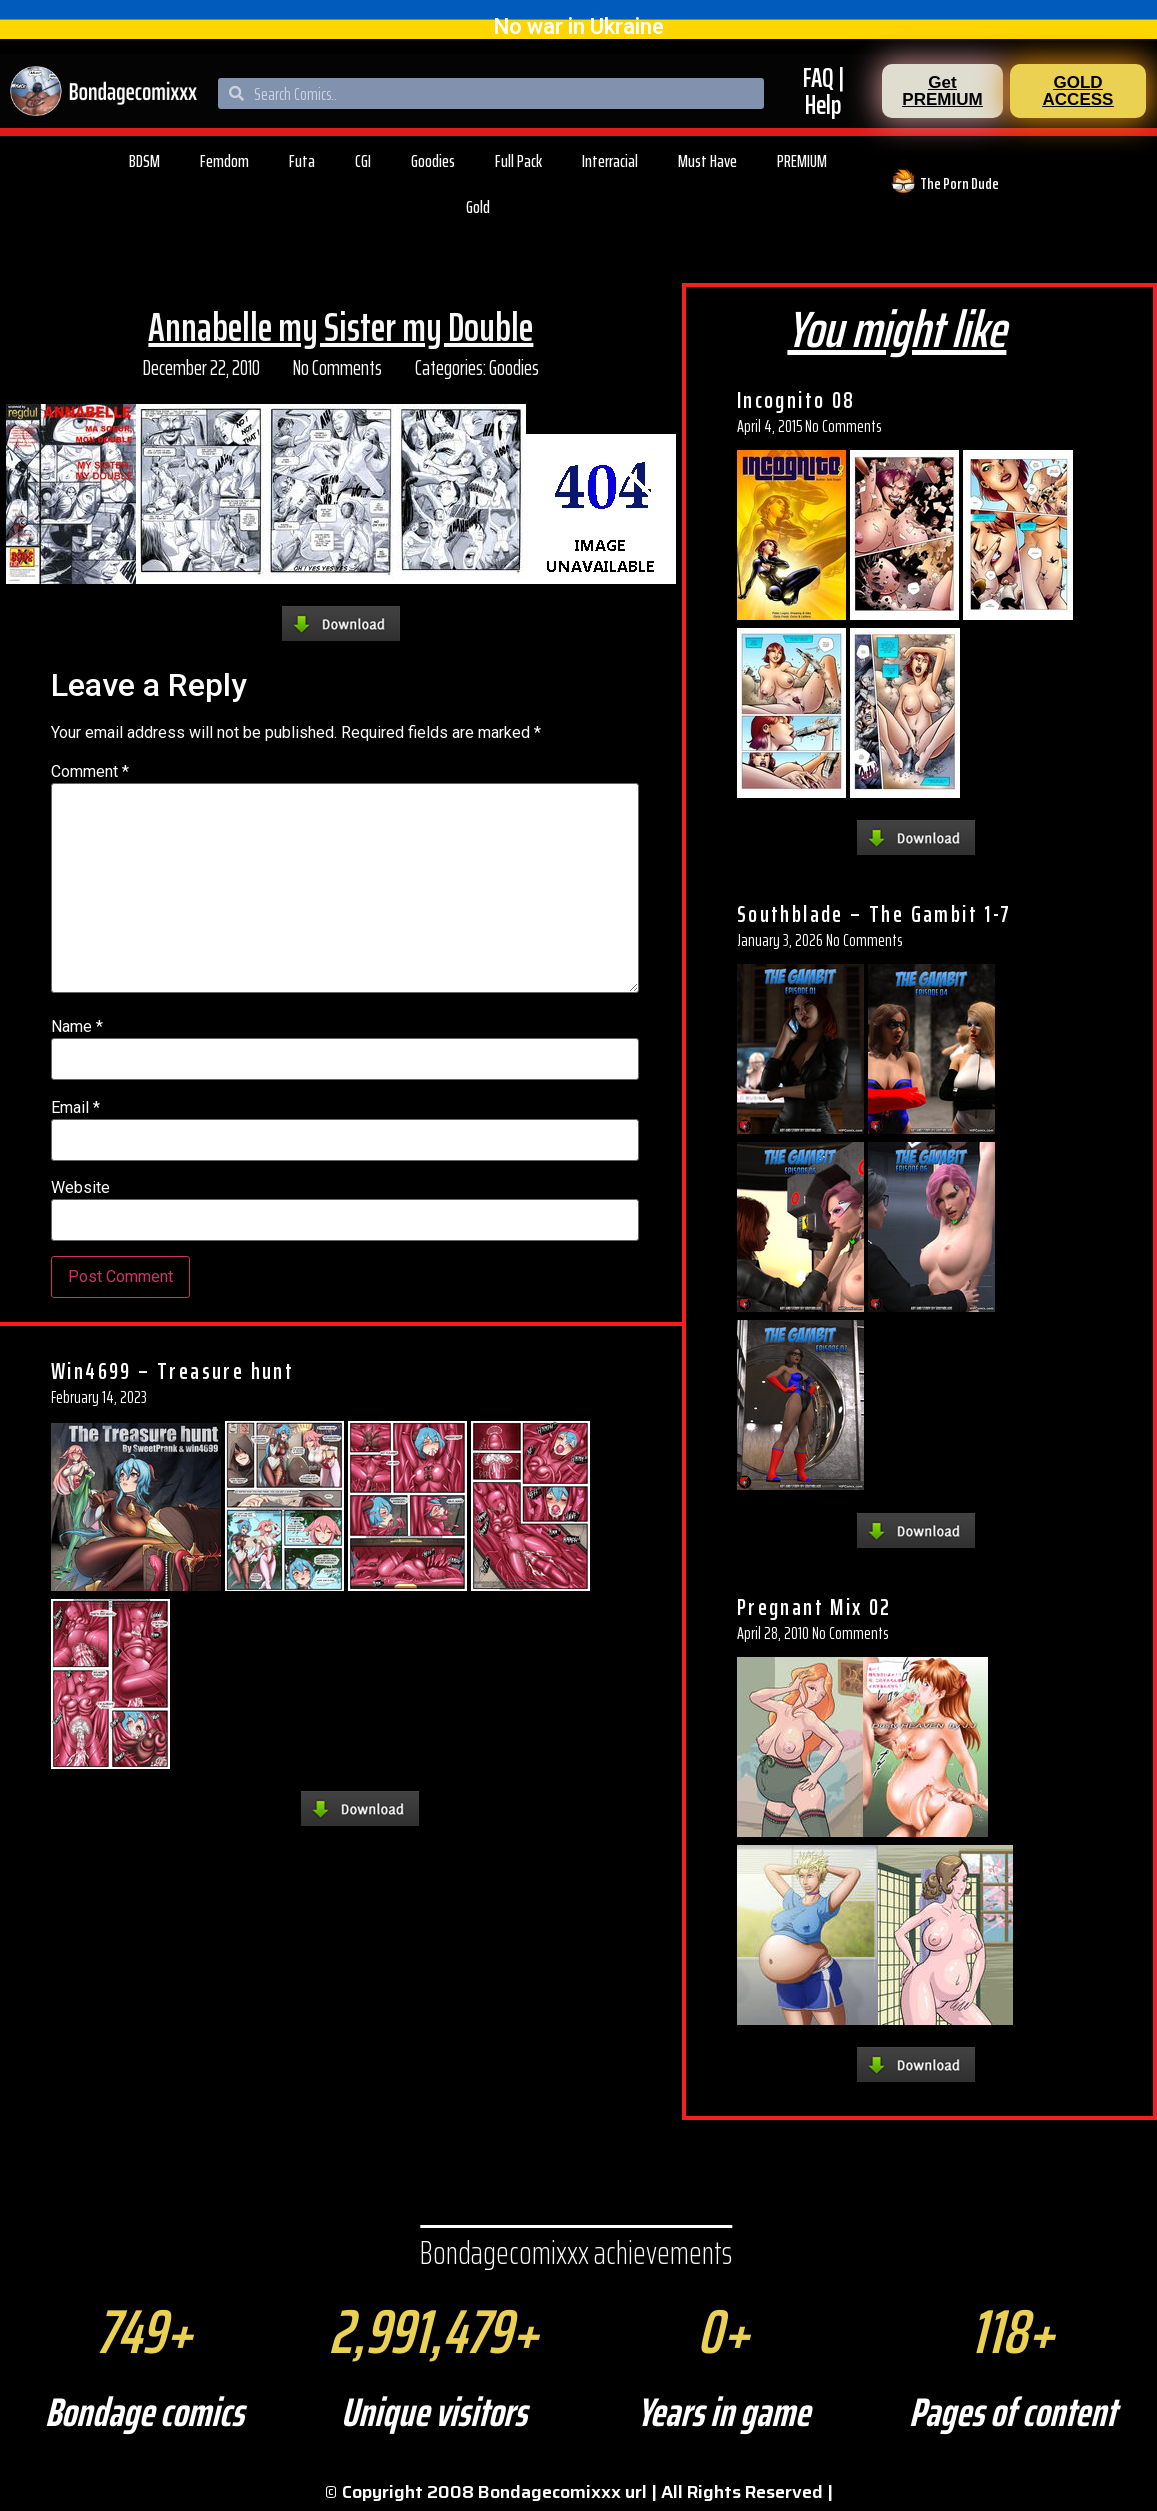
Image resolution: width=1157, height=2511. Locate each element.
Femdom (224, 161)
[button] (942, 91)
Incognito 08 (796, 400)
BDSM (144, 161)
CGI (363, 161)
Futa (302, 161)
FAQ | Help (823, 91)
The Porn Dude (959, 183)
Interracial (610, 161)
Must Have (707, 161)
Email (75, 1108)
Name (77, 1027)
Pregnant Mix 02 (814, 1607)
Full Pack (518, 161)
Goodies (433, 161)
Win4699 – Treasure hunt (172, 1371)
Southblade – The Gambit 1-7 (874, 914)
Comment (90, 772)
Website (80, 1188)
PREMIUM (802, 161)
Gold (478, 207)
